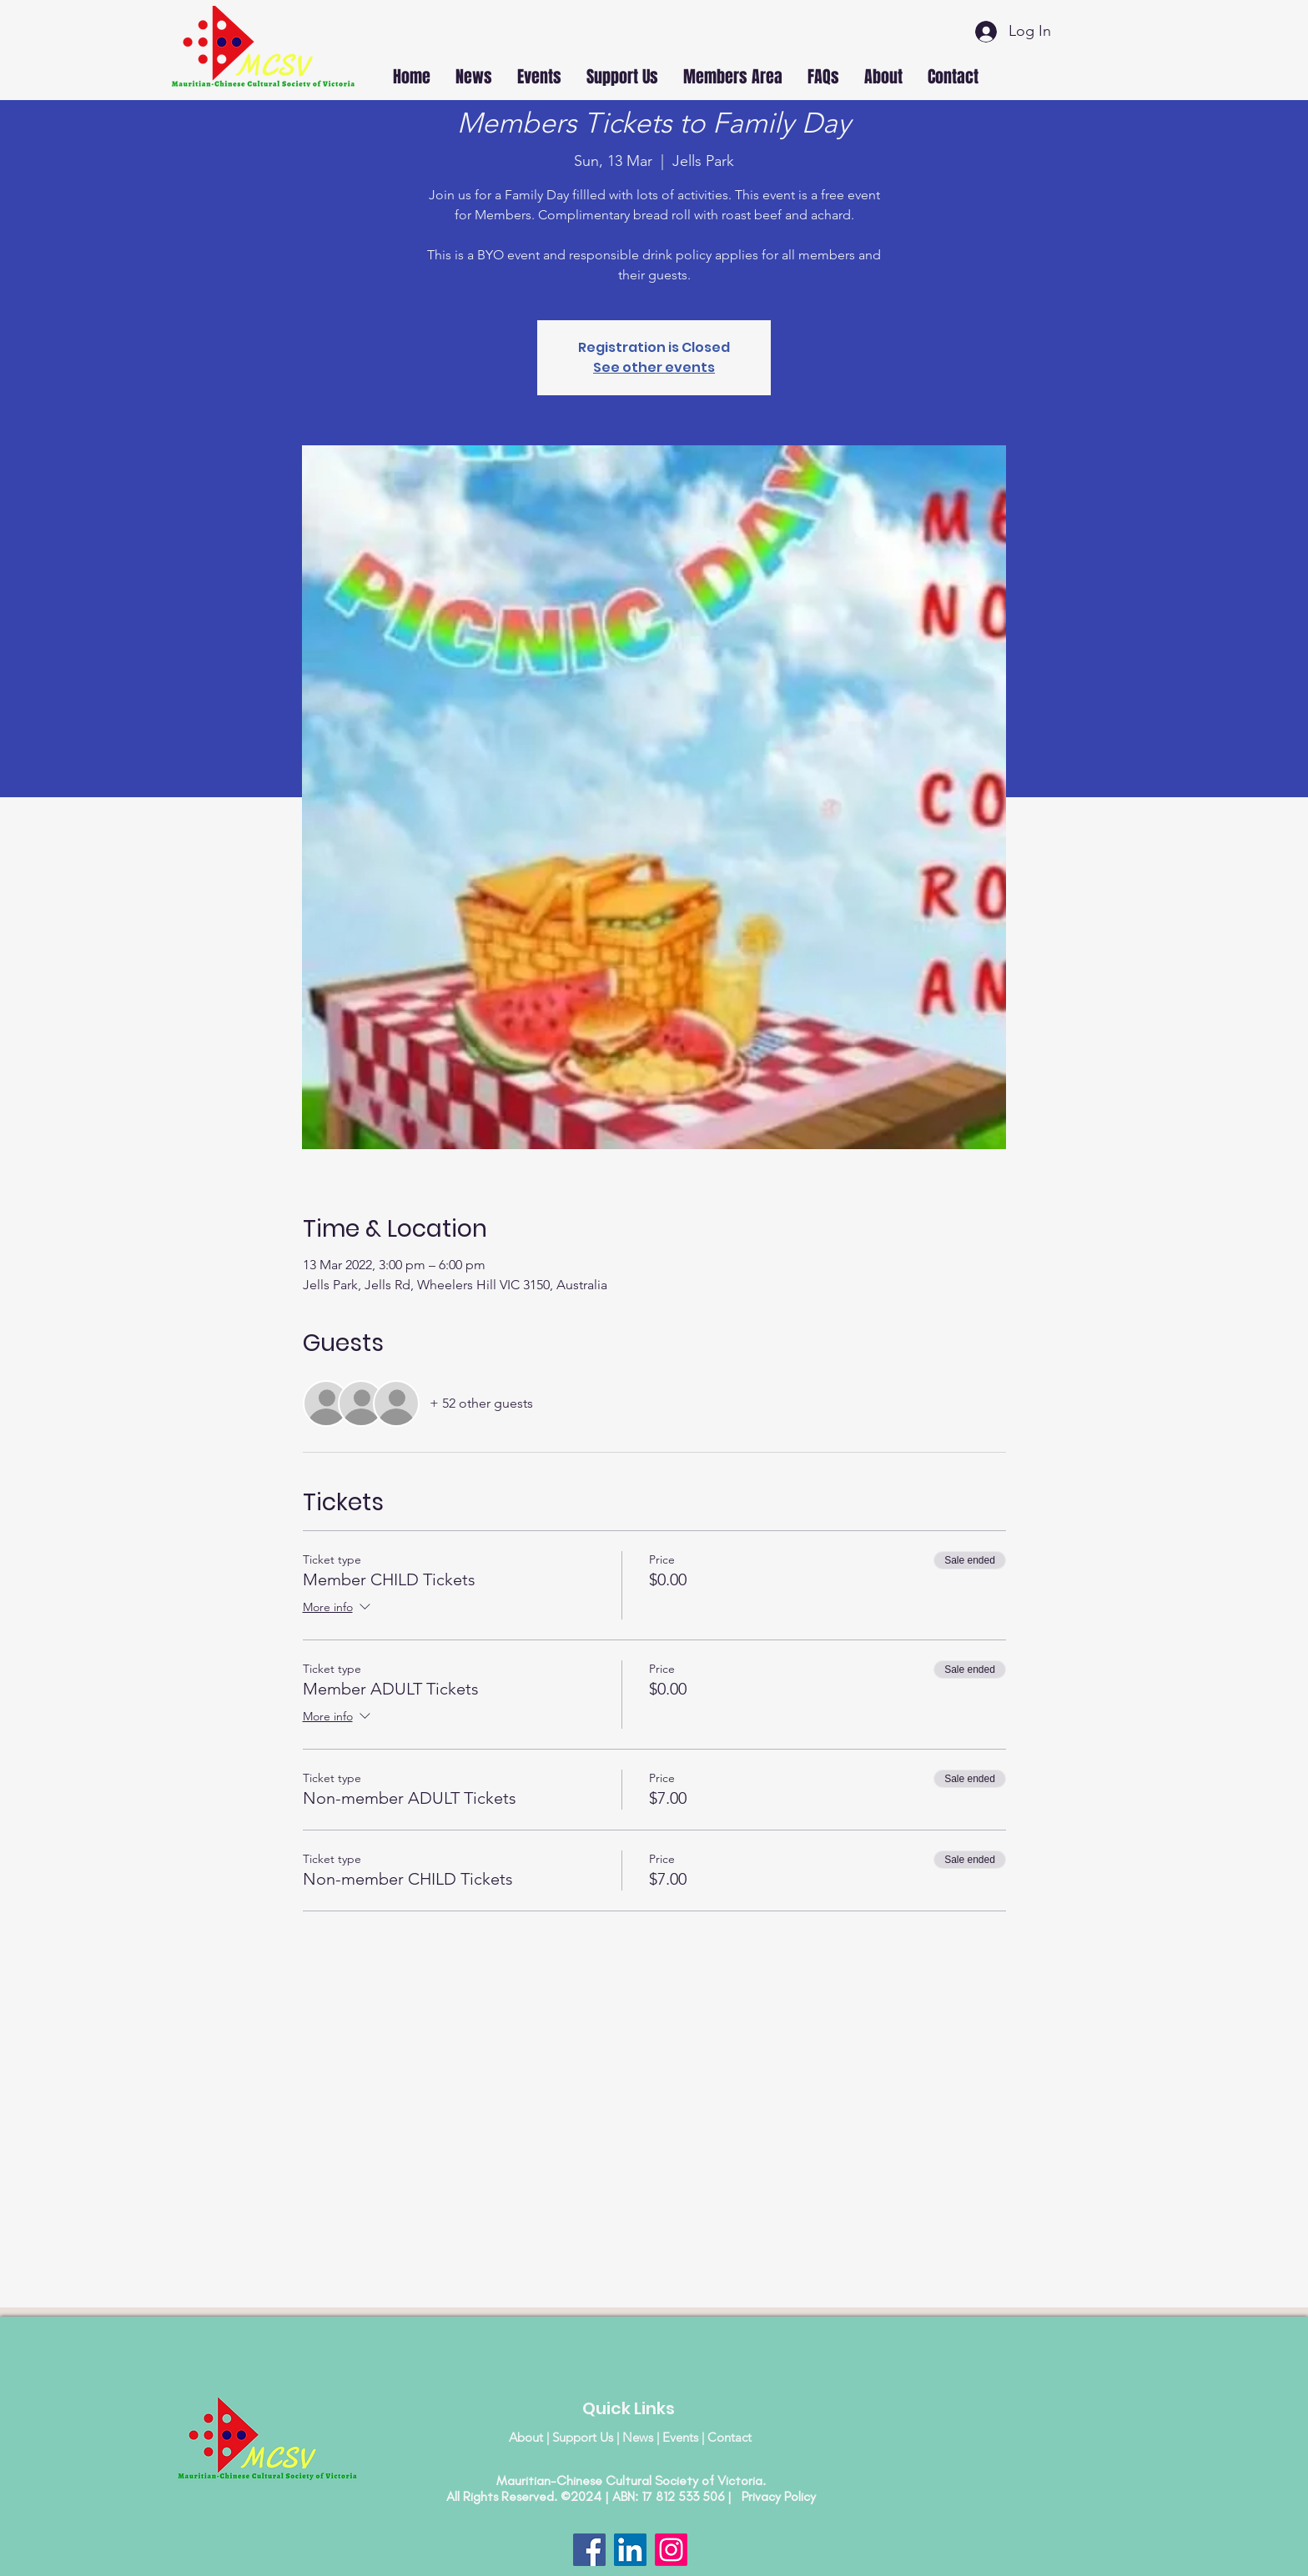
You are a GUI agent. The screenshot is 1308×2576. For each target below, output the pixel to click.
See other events (654, 367)
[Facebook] (589, 2549)
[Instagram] (671, 2549)
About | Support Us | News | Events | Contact (630, 2437)
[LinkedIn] (630, 2549)
